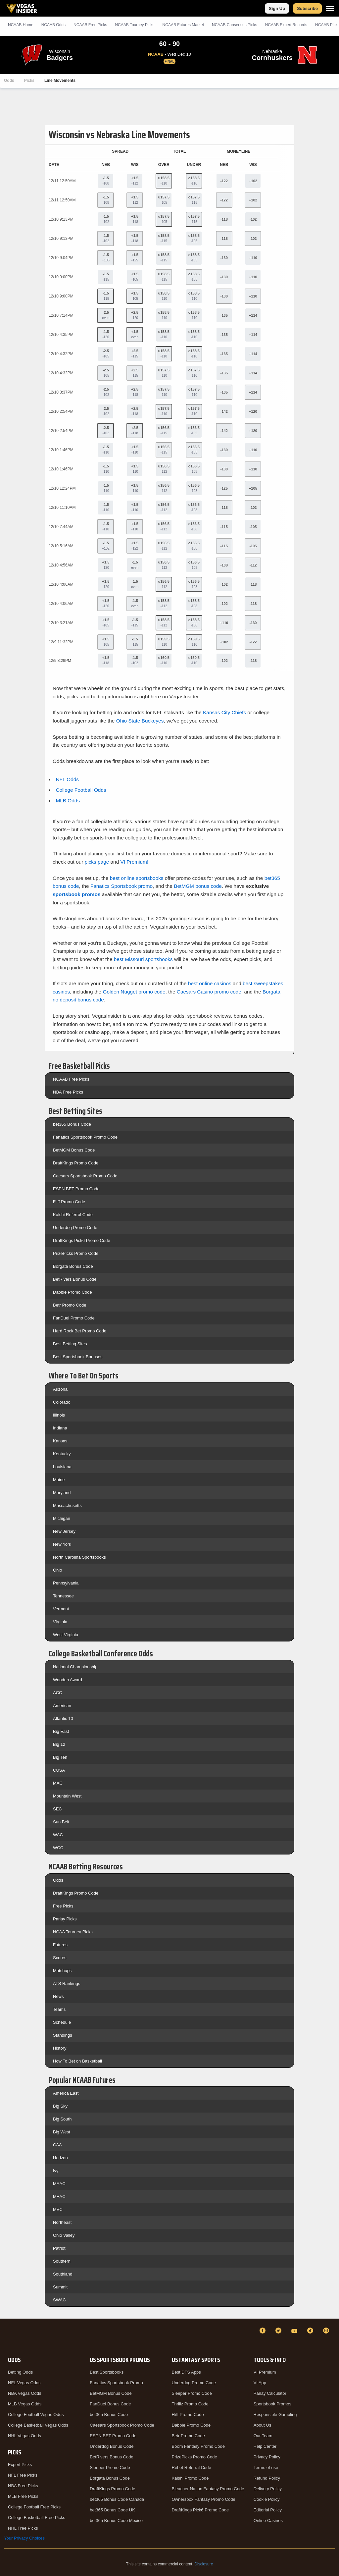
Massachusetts (67, 1505)
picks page (97, 862)
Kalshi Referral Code (73, 1214)
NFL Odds (67, 779)
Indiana (60, 1427)
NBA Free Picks (68, 1092)
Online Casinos (268, 2520)
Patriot (59, 2248)
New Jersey (64, 1531)
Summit (60, 2286)
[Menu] (330, 8)
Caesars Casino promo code (209, 991)
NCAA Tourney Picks (73, 1931)
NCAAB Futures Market (183, 25)
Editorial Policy (268, 2509)
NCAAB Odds (53, 25)
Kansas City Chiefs (224, 712)
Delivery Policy (268, 2488)
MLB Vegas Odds (24, 2403)
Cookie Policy (267, 2499)
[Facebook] (263, 2330)
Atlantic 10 (63, 1718)
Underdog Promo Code (75, 1227)
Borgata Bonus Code (73, 1266)
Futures (60, 1944)
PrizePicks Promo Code (75, 1253)
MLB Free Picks (23, 2496)
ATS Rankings (66, 1983)
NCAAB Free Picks (71, 1079)
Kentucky (62, 1453)
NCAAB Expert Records (286, 25)
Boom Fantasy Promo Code (198, 2446)
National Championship (75, 1666)
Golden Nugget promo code (134, 991)
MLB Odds (68, 800)
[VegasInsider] (8, 2337)
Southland (63, 2274)
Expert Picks (20, 2464)
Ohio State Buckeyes (140, 721)
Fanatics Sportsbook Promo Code (85, 1137)
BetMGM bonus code (198, 886)
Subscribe (307, 8)
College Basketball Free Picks (36, 2517)
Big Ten (60, 1757)
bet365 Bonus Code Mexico (116, 2520)
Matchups (62, 1970)
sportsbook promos (77, 894)
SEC (57, 1808)
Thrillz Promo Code (190, 2403)
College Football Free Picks (34, 2506)
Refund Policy (267, 2478)
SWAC (59, 2299)
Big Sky (60, 2106)
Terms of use (266, 2467)
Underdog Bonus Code (111, 2446)
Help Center (265, 2446)
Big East (61, 1731)
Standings (62, 2035)
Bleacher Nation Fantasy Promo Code (208, 2488)
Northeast (62, 2222)
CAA (57, 2144)
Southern (62, 2261)
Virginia (60, 1621)
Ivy (56, 2170)
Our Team (263, 2435)
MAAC (59, 2183)
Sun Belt (61, 1821)
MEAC (59, 2196)
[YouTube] (295, 2330)
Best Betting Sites (70, 1343)
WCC (58, 1847)
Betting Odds (20, 2372)
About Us (262, 2425)
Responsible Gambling (275, 2414)
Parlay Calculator (270, 2393)
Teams (59, 2009)
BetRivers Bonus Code (75, 1279)
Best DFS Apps (186, 2372)
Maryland (62, 1492)
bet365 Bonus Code (72, 1124)
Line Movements (59, 80)
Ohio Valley (64, 2235)
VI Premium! (135, 862)
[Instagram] (327, 2330)
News (58, 1996)
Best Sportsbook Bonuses (78, 1356)
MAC (58, 1783)
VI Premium (265, 2372)
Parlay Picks (65, 1918)
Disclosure (203, 2564)
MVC (58, 2209)
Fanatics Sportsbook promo (121, 886)
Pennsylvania (65, 1583)
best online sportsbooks (137, 878)
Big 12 (59, 1744)
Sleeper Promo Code (110, 2467)
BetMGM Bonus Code (74, 1150)
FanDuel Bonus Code (110, 2403)
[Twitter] (279, 2330)
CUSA (59, 1770)
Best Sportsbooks (106, 2372)
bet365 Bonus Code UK (112, 2509)
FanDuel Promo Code (74, 1317)
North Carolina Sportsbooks (79, 1557)
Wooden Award (67, 1679)
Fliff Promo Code (69, 1201)
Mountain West (67, 1796)
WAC (58, 1834)
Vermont (61, 1608)
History (59, 2048)
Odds (9, 80)
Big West (61, 2131)
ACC (57, 1692)
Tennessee (63, 1595)
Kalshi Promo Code (190, 2478)
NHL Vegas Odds (24, 2435)
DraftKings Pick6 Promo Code (81, 1240)
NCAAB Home (20, 25)
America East (65, 2093)
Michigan (61, 1518)
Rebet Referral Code (191, 2467)
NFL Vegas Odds (24, 2382)
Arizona (60, 1389)
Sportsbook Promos (272, 2403)
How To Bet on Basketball (77, 2061)
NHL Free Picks (23, 2528)
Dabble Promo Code (72, 1292)
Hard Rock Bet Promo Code (79, 1330)
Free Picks (63, 1906)
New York (62, 1544)
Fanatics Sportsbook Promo (116, 2382)
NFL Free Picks (22, 2475)
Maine (59, 1479)
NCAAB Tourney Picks (134, 25)
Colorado (62, 1402)
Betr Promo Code (69, 1305)
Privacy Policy (267, 2456)
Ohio (57, 1570)
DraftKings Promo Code (75, 1162)
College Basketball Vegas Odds (38, 2425)
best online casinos (209, 983)
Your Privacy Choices (24, 2538)
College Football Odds (81, 790)
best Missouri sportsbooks (143, 959)
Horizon (60, 2157)
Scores (59, 1957)
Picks (29, 80)
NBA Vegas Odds (24, 2393)
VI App (260, 2382)
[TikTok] (311, 2330)
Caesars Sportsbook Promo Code (85, 1175)
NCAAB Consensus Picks (234, 25)
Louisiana (62, 1466)
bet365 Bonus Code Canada (117, 2499)
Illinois (59, 1415)
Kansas (60, 1440)
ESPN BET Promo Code (76, 1188)
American (62, 1705)
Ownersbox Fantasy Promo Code (203, 2499)
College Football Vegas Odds (36, 2414)
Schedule (62, 2022)
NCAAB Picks (90, 25)
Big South (62, 2119)
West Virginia (65, 1634)
